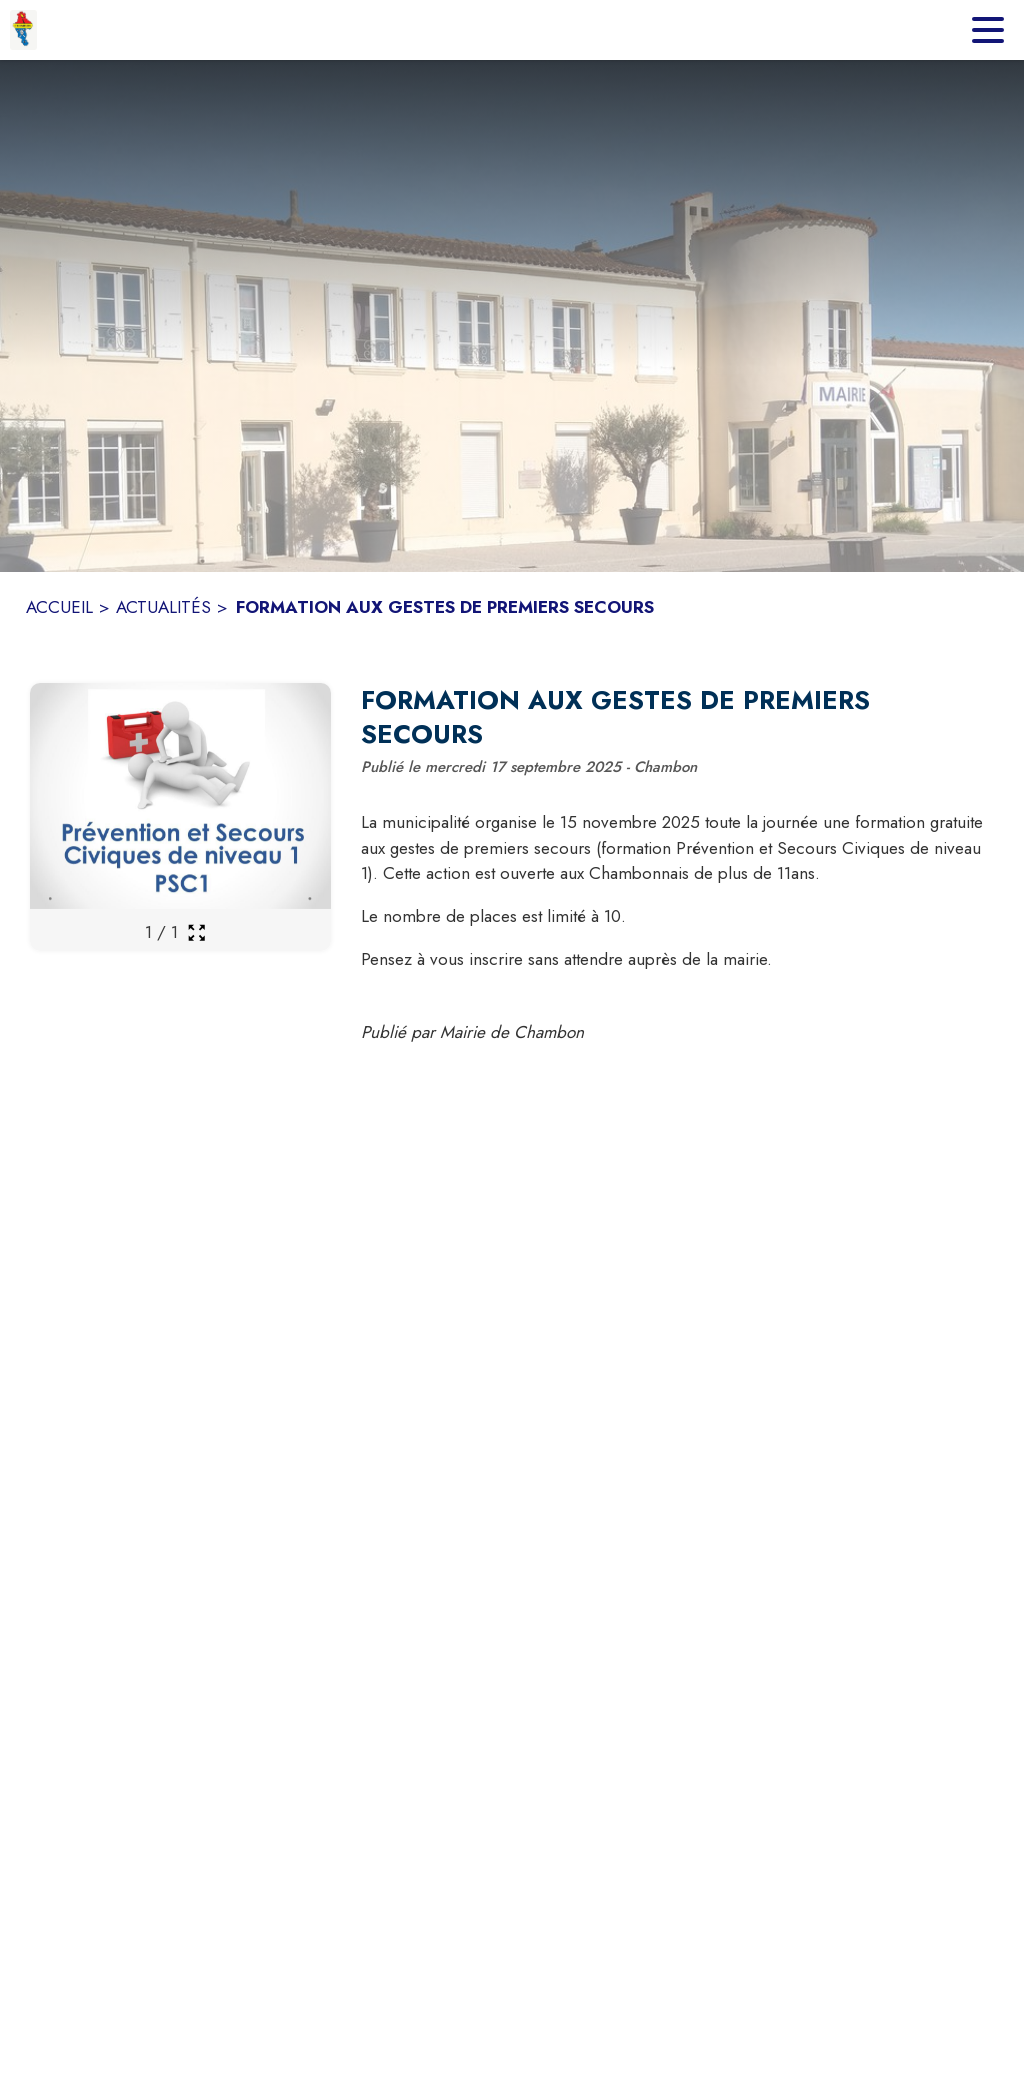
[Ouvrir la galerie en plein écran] (196, 932)
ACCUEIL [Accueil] (59, 607)
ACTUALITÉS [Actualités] (163, 607)
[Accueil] (23, 30)
